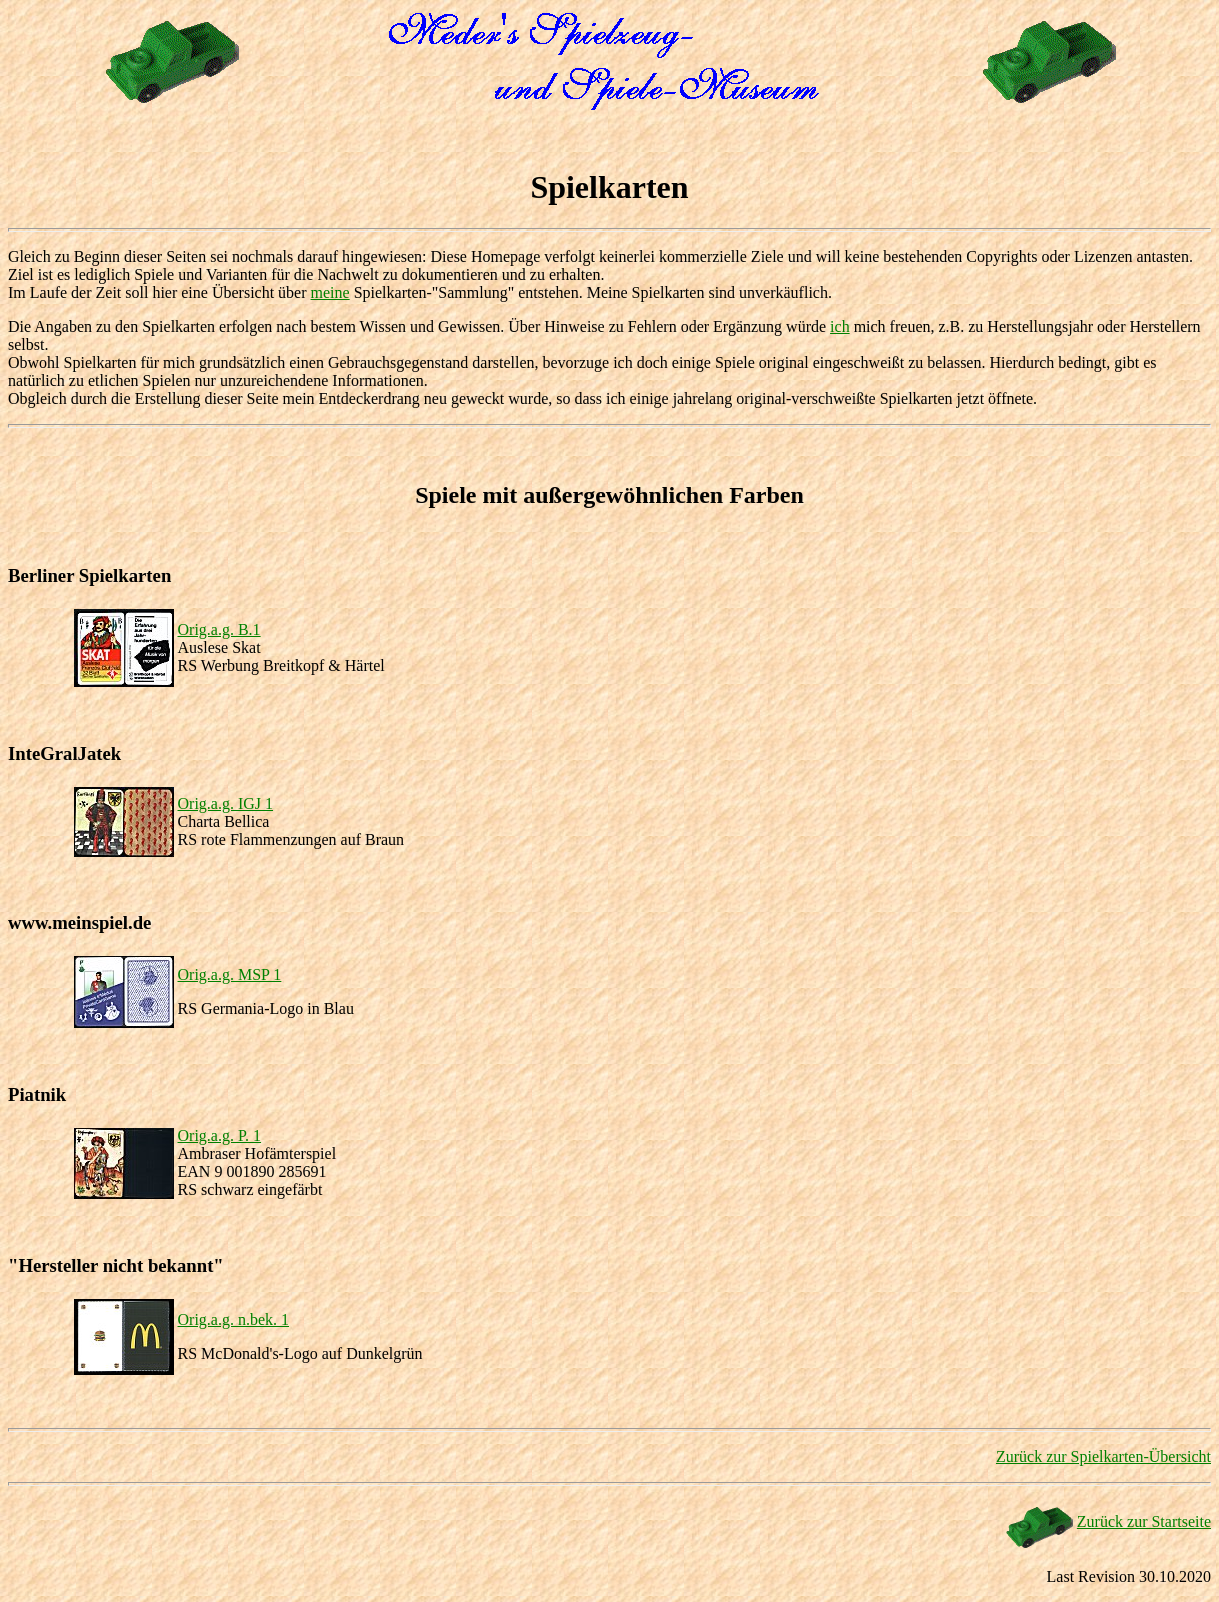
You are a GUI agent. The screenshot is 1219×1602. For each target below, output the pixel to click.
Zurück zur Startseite (1144, 1521)
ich (840, 326)
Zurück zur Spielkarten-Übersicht (1103, 1456)
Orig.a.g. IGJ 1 (226, 803)
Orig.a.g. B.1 (219, 629)
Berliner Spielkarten (89, 575)
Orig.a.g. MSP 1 (230, 974)
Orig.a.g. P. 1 (220, 1135)
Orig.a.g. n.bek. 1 (234, 1319)
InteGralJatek (64, 753)
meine (330, 292)
